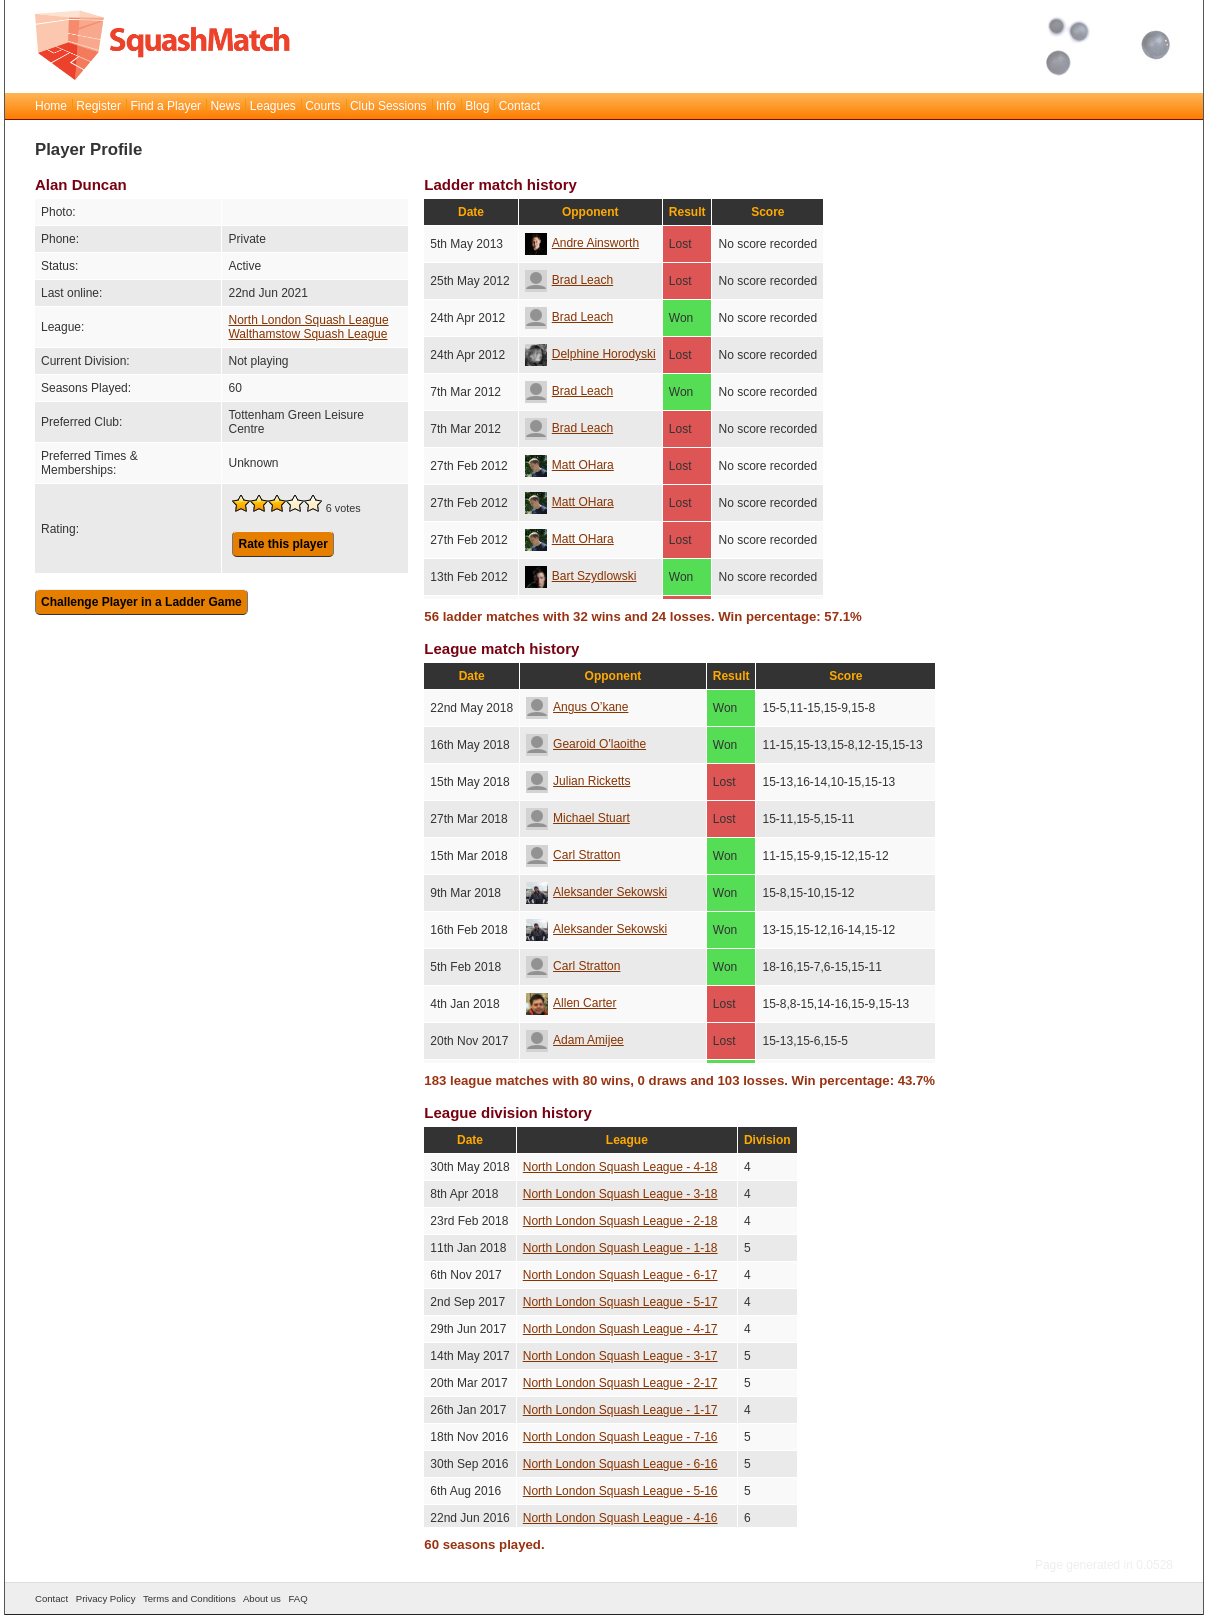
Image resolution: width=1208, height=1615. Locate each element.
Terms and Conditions (189, 1598)
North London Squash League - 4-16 (620, 1518)
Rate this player (282, 544)
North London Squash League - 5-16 (620, 1491)
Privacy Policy (106, 1598)
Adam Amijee (575, 1040)
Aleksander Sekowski (596, 892)
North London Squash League (308, 320)
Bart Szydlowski (581, 576)
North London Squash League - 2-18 (620, 1221)
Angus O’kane (577, 707)
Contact (519, 106)
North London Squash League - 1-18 (620, 1248)
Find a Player (165, 106)
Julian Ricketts (578, 781)
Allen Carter (571, 1003)
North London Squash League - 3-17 (620, 1356)
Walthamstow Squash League (307, 334)
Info (446, 106)
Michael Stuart (578, 818)
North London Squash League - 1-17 (620, 1410)
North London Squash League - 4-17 (620, 1329)
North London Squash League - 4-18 (620, 1167)
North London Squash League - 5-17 (620, 1302)
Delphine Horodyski (590, 354)
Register (98, 106)
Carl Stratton (573, 855)
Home (51, 106)
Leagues (273, 106)
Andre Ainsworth (582, 243)
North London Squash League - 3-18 (620, 1194)
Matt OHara (569, 465)
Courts (322, 106)
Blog (477, 106)
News (225, 106)
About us (262, 1598)
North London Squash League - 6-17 (620, 1275)
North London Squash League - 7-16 (620, 1437)
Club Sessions (388, 106)
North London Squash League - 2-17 (620, 1383)
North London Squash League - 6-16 (620, 1464)
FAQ (297, 1598)
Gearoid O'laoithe (586, 744)
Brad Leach (569, 280)
